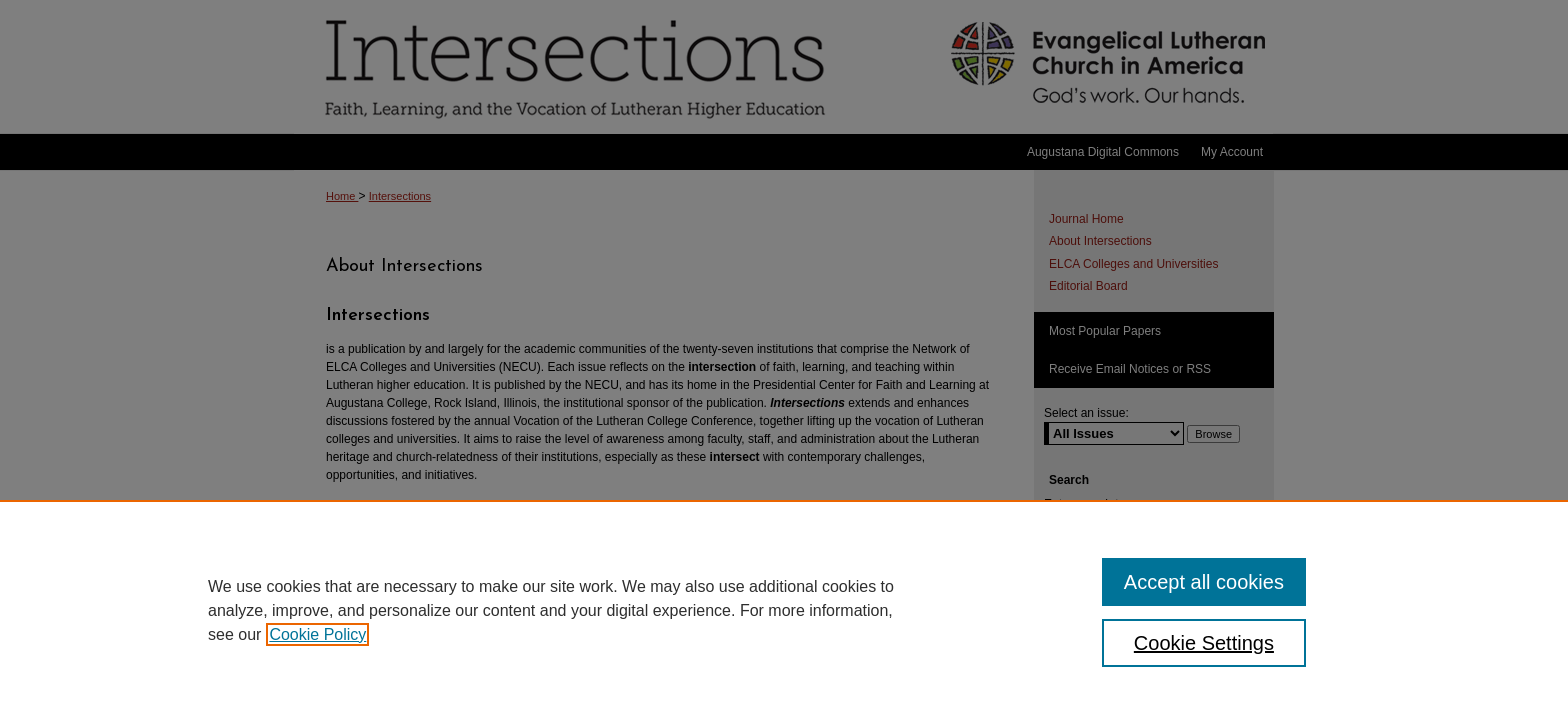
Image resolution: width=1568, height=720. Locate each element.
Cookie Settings (1204, 643)
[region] (784, 610)
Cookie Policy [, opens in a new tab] (317, 634)
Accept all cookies (1204, 582)
